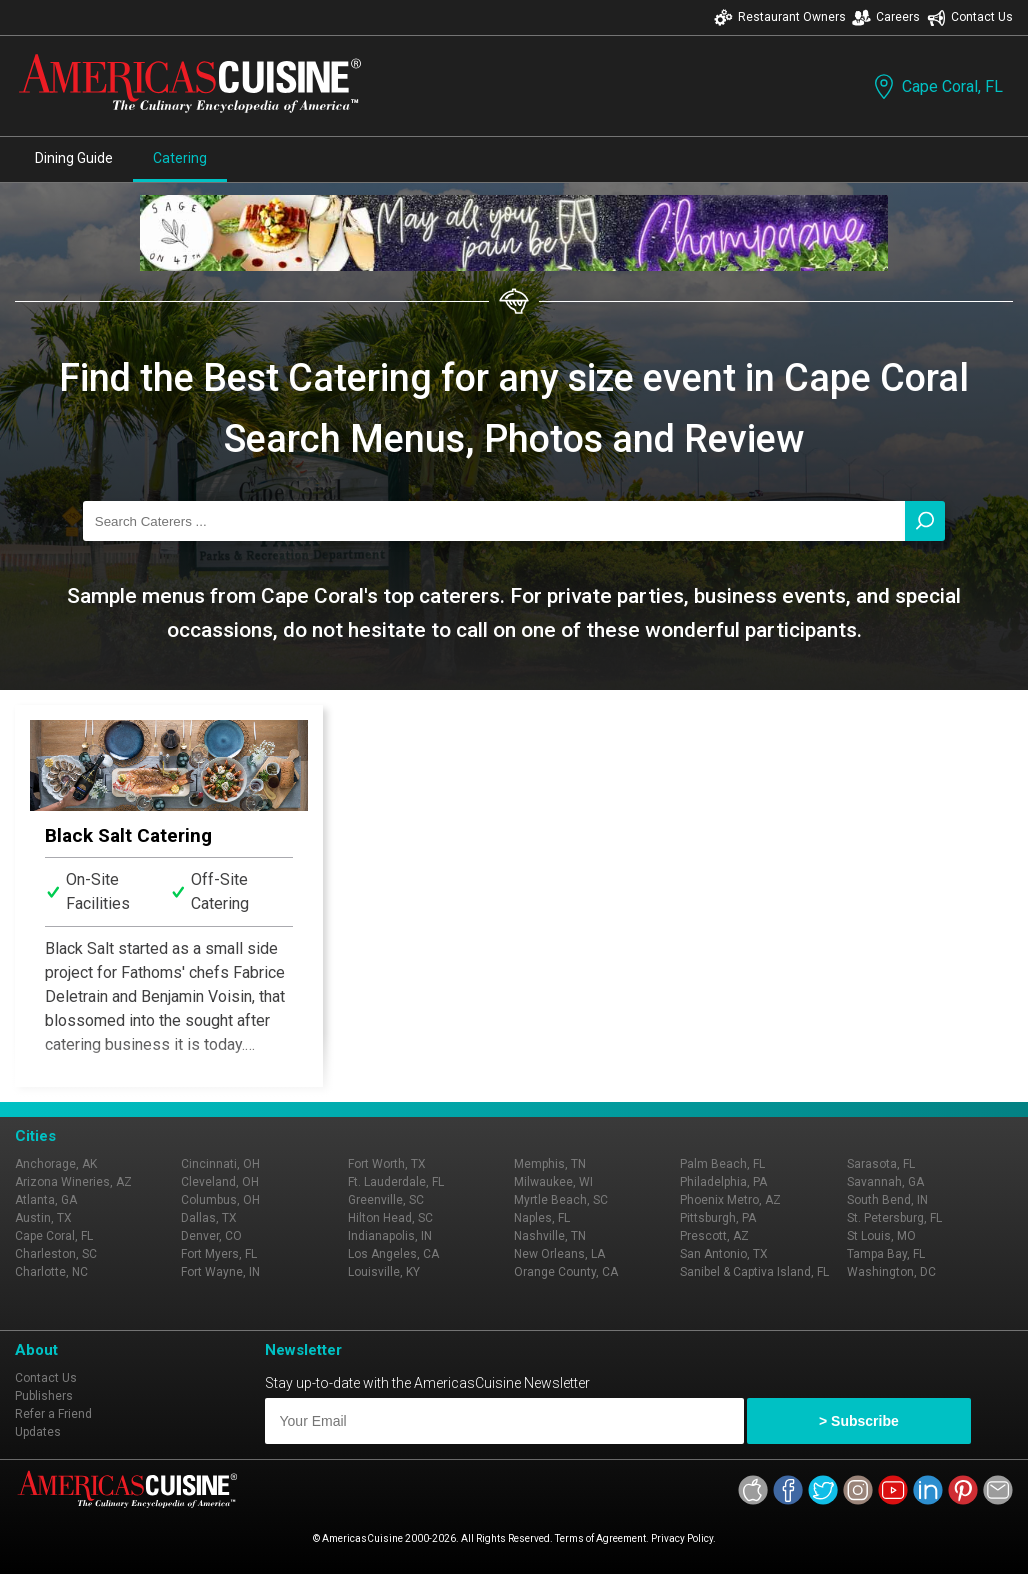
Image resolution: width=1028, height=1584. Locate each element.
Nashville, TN (550, 1236)
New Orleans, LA (559, 1254)
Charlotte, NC (51, 1272)
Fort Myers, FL (219, 1254)
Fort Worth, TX (387, 1164)
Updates (38, 1432)
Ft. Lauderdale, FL (396, 1182)
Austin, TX (43, 1218)
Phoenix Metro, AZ (730, 1200)
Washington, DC (891, 1272)
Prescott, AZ (714, 1236)
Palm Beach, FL (722, 1164)
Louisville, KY (384, 1272)
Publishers (44, 1396)
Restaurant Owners (780, 17)
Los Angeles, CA (393, 1254)
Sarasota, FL (881, 1164)
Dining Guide (74, 158)
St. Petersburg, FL (894, 1218)
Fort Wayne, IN (220, 1272)
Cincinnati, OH (220, 1164)
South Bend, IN (887, 1200)
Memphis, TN (550, 1164)
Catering (180, 158)
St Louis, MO (881, 1236)
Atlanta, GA (46, 1200)
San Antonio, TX (724, 1254)
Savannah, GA (885, 1182)
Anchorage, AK (56, 1164)
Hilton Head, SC (390, 1218)
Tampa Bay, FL (886, 1254)
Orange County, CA (566, 1272)
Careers (886, 17)
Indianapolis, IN (390, 1236)
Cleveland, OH (220, 1182)
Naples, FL (542, 1218)
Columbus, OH (220, 1200)
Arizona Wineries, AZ (73, 1182)
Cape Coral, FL (936, 86)
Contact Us (970, 17)
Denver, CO (211, 1236)
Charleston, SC (56, 1254)
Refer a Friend (53, 1414)
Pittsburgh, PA (718, 1218)
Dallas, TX (209, 1218)
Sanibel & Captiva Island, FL (754, 1272)
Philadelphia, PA (723, 1182)
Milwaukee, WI (553, 1182)
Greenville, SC (386, 1200)
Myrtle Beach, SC (561, 1200)
